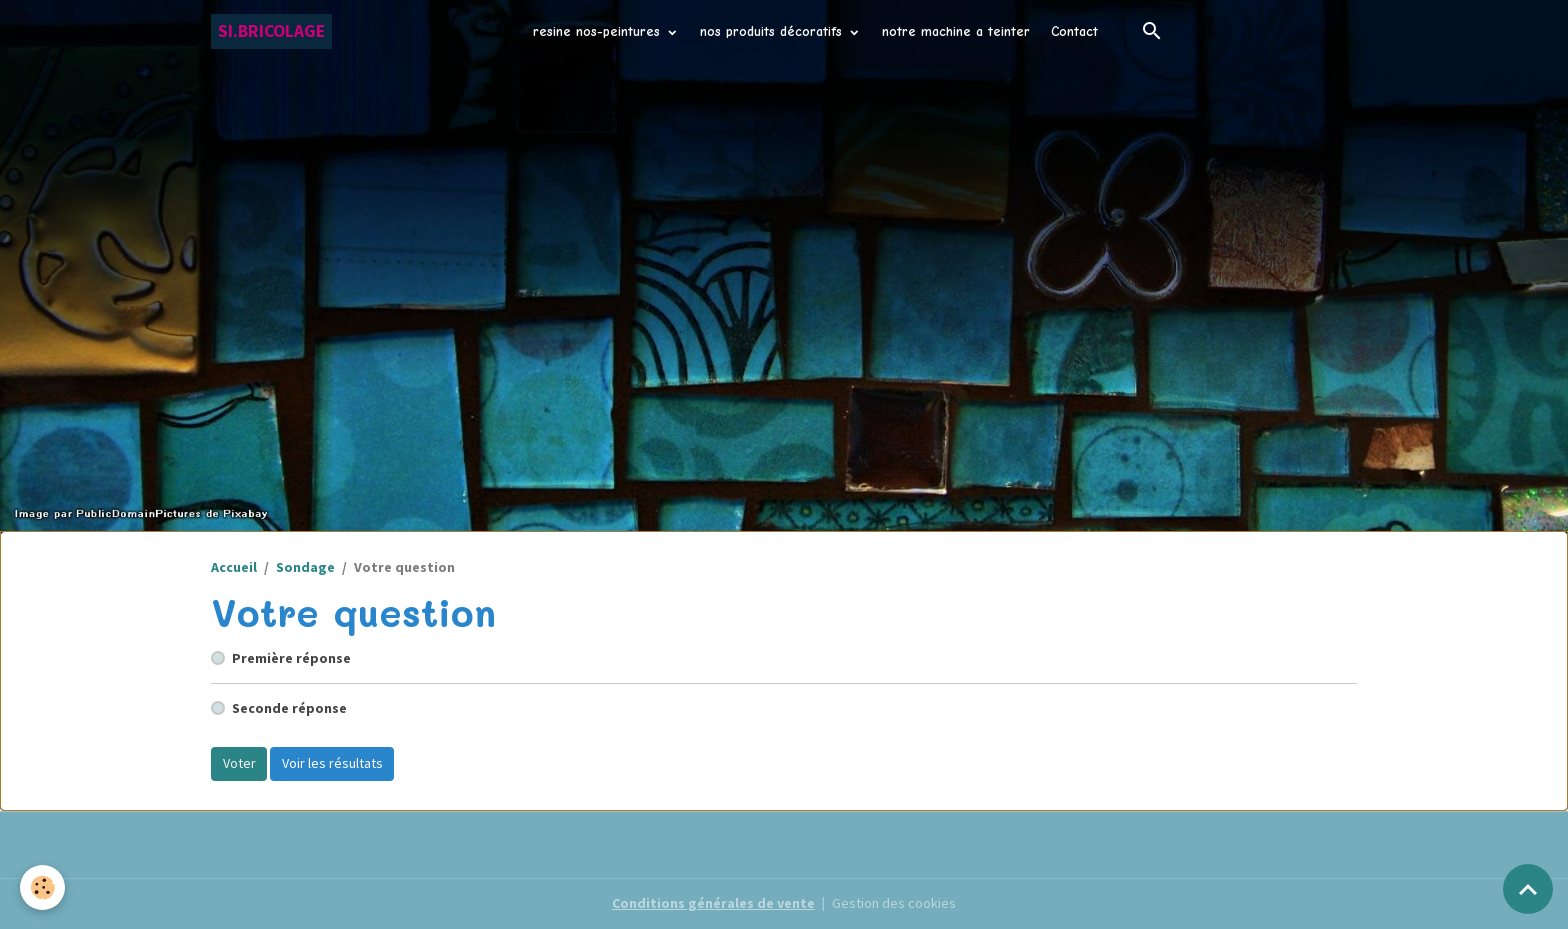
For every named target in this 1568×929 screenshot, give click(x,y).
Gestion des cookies (894, 903)
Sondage (305, 567)
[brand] (271, 31)
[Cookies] (42, 887)
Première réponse (291, 658)
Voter (239, 763)
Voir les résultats (332, 763)
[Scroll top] (1528, 889)
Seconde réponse (289, 708)
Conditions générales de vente (713, 903)
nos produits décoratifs (773, 31)
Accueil (234, 567)
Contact (1074, 31)
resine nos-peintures (599, 31)
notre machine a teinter (956, 31)
